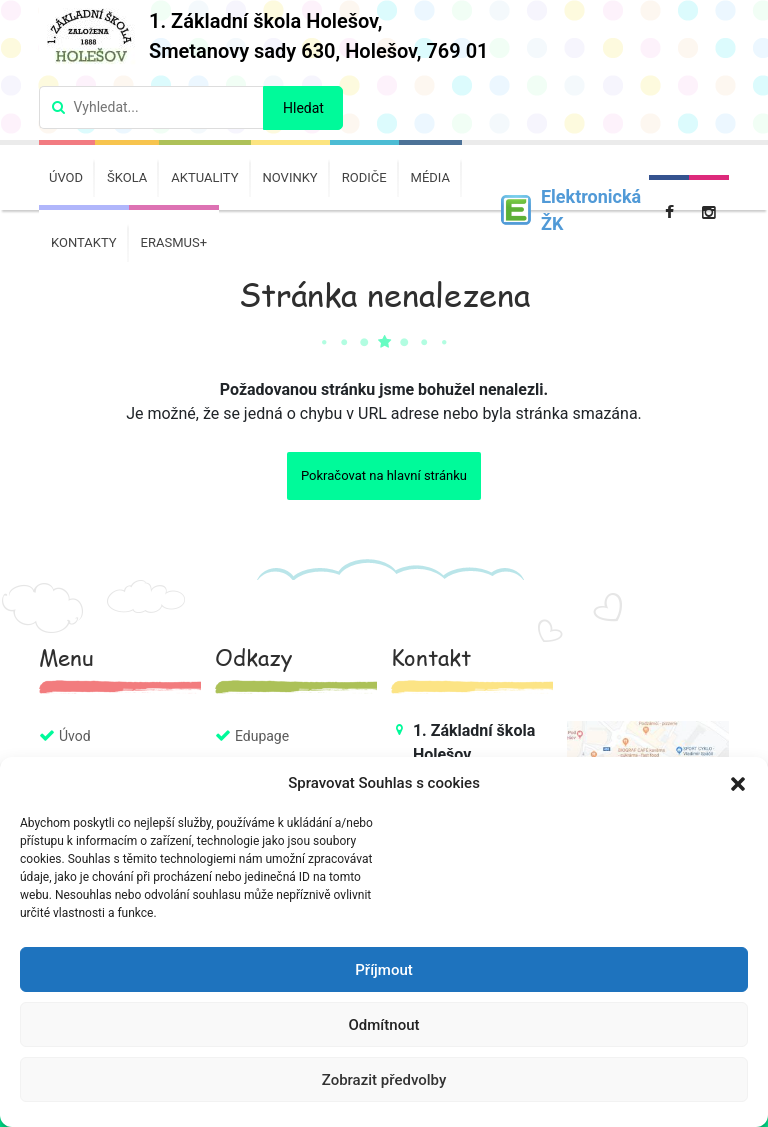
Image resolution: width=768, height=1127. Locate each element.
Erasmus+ (174, 242)
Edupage (262, 736)
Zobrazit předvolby (384, 1080)
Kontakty (84, 242)
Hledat (303, 108)
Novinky (290, 177)
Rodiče (364, 177)
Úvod (66, 177)
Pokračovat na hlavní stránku (384, 475)
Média (430, 177)
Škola (127, 177)
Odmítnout (384, 1025)
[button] (738, 783)
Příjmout (383, 970)
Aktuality (204, 177)
